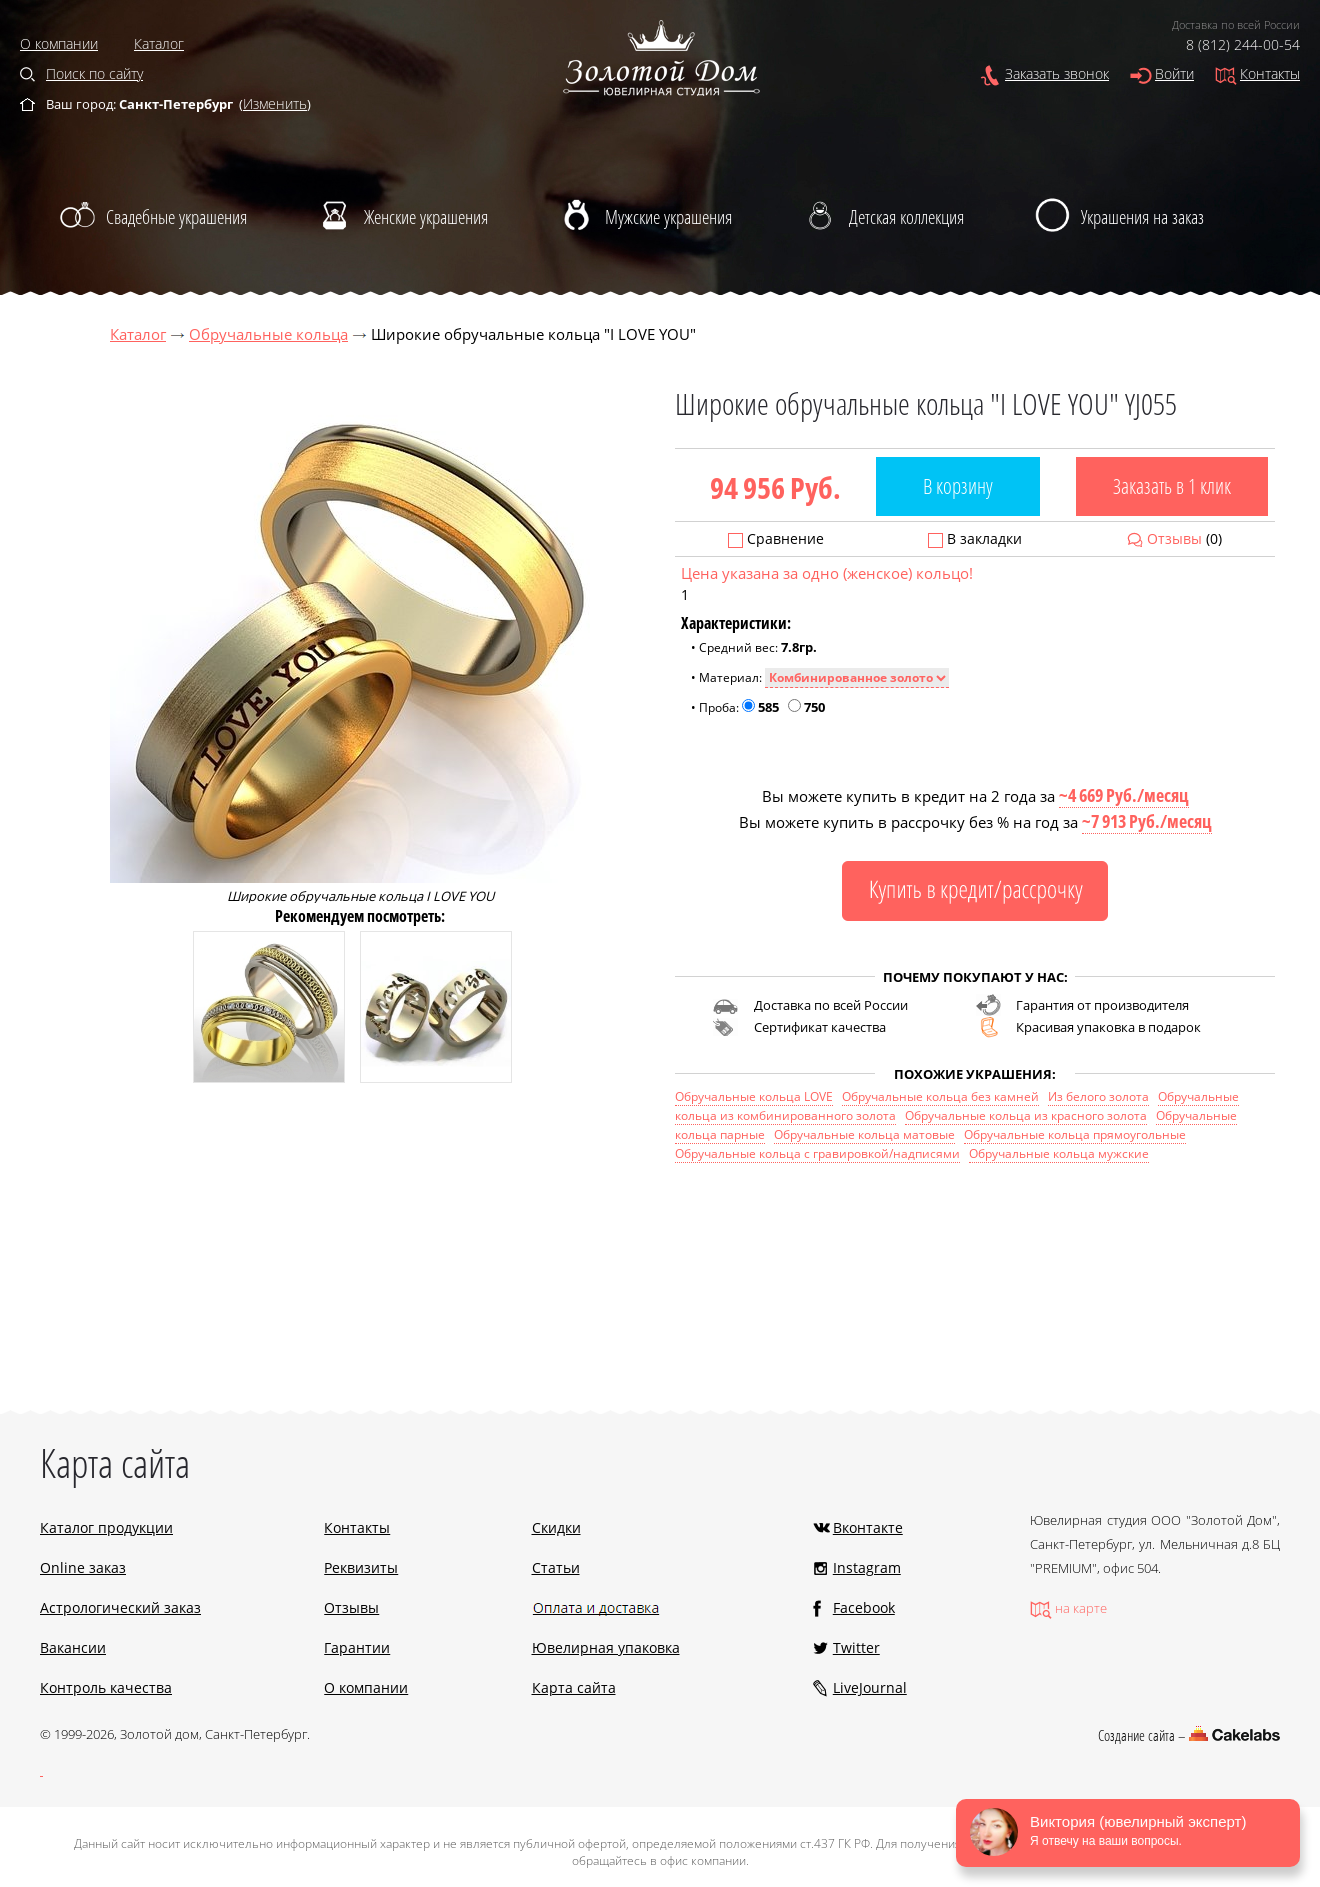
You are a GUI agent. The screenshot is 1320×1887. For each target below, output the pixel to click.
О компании (59, 43)
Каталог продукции (106, 1527)
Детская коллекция (906, 217)
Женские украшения (426, 217)
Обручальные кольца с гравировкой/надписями (817, 1153)
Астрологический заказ (120, 1607)
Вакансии (73, 1647)
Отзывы (1174, 538)
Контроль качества (106, 1687)
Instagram (867, 1567)
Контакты (1270, 73)
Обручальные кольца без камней (940, 1096)
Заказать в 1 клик (1172, 486)
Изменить (275, 103)
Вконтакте (868, 1527)
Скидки (556, 1527)
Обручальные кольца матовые (864, 1134)
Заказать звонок (1057, 73)
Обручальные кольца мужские (1059, 1153)
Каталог (159, 43)
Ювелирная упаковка (606, 1647)
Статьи (556, 1567)
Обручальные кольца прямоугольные (1075, 1134)
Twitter (856, 1647)
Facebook (864, 1607)
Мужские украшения (668, 217)
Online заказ (83, 1567)
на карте (1081, 1608)
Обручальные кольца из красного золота (1026, 1115)
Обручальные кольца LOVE (754, 1096)
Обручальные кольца (268, 334)
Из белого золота (1098, 1096)
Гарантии (357, 1647)
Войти (1174, 73)
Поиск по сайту (94, 73)
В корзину (958, 486)
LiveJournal (870, 1687)
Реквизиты (361, 1567)
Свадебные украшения (176, 217)
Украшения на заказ (1142, 217)
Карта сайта (574, 1687)
